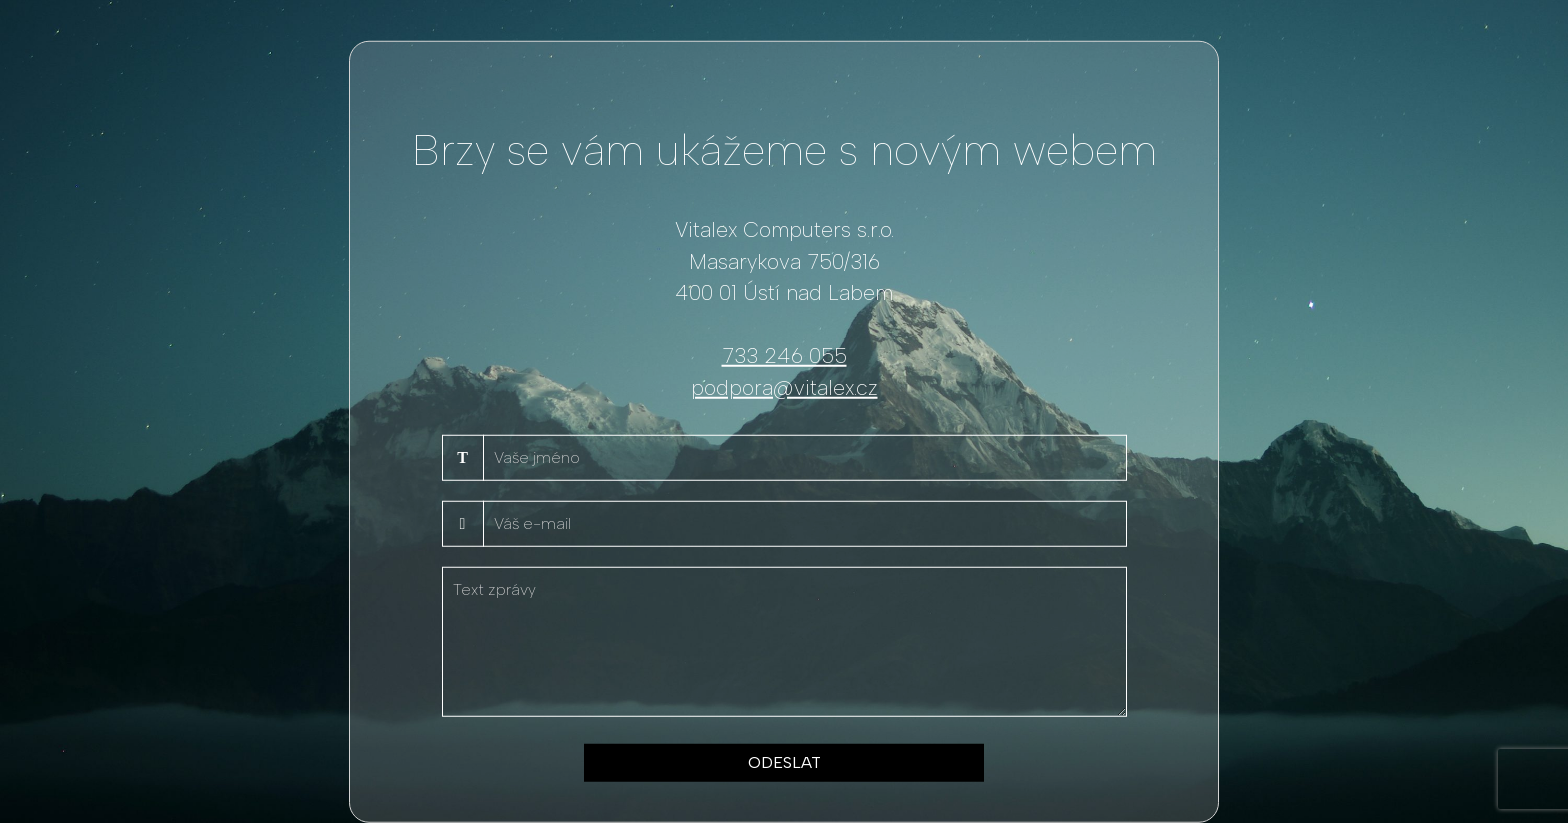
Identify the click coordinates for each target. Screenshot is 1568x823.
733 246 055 (784, 355)
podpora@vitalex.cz (784, 386)
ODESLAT (784, 762)
